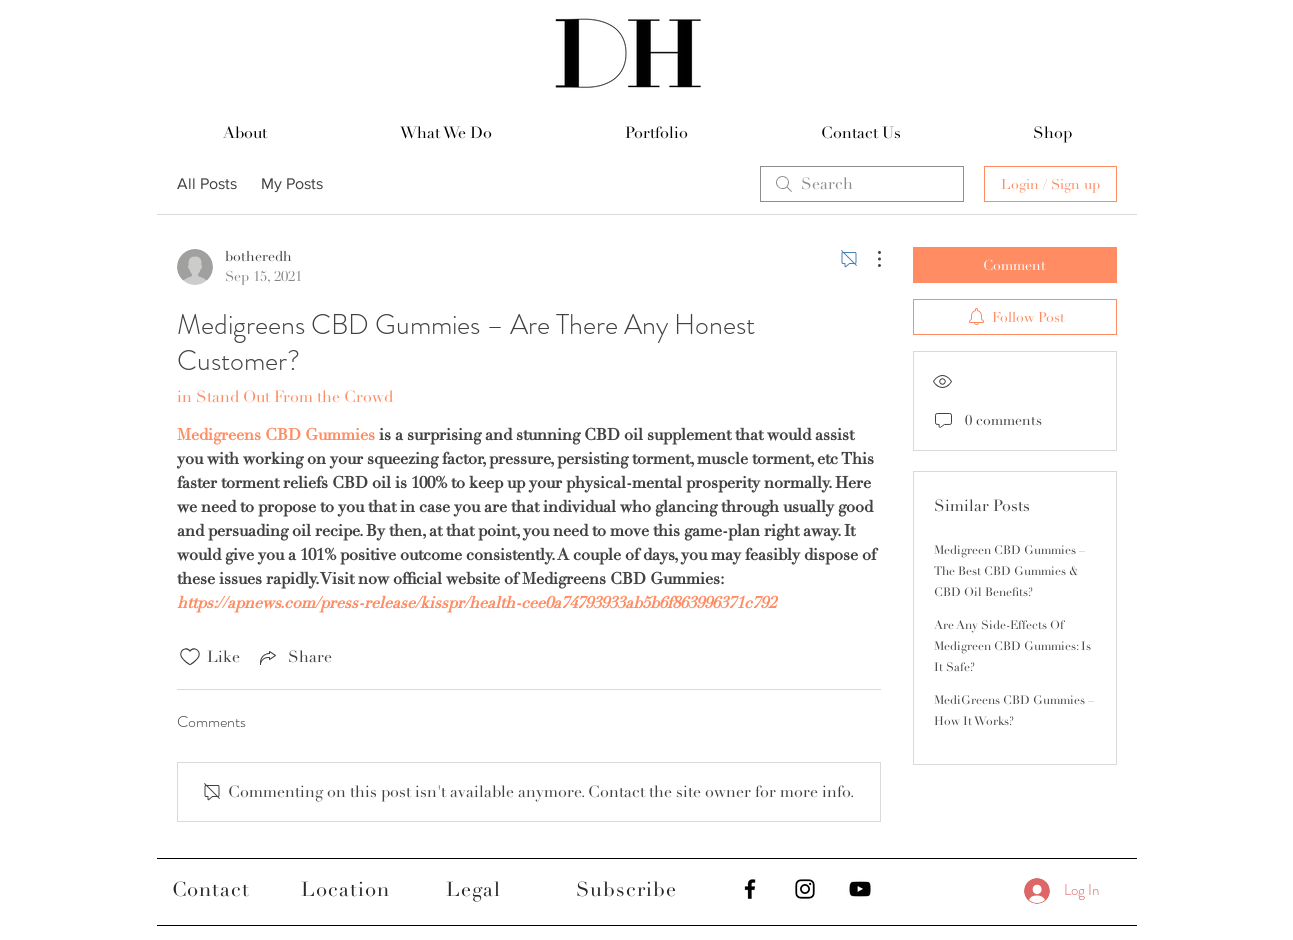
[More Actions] (869, 259)
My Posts (292, 183)
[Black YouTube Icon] (860, 889)
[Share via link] (294, 657)
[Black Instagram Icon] (805, 889)
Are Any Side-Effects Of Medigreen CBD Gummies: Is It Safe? (1012, 646)
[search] (862, 184)
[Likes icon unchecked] (190, 657)
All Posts (207, 183)
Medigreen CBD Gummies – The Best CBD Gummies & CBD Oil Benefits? (1009, 571)
